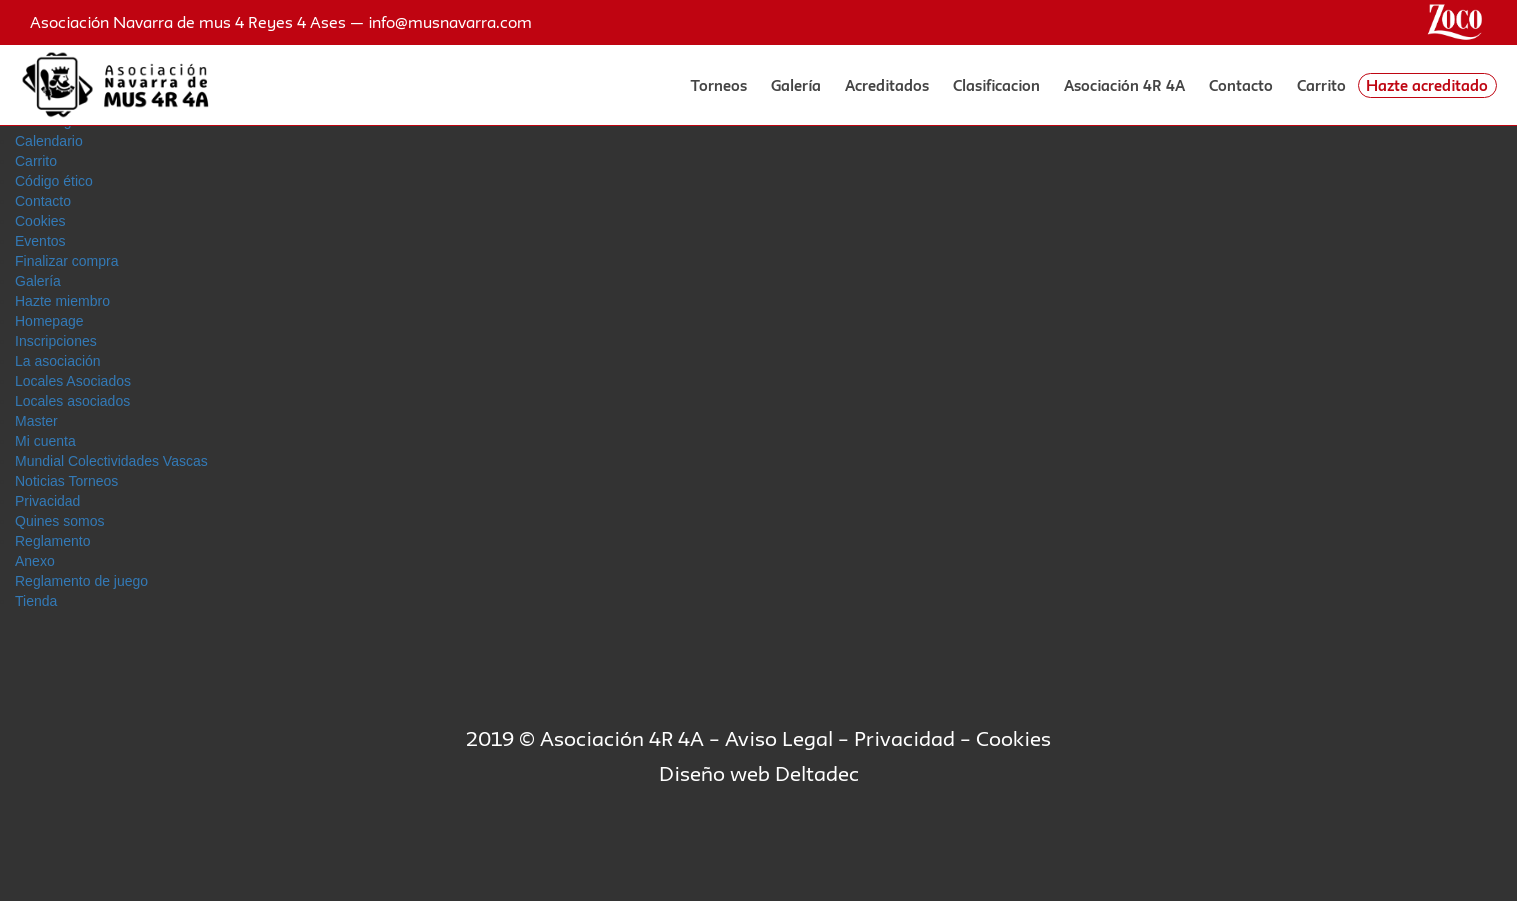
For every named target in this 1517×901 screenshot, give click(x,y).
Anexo (35, 561)
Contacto (1241, 85)
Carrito (1321, 85)
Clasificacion (996, 85)
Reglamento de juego (81, 581)
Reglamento (53, 541)
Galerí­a (38, 281)
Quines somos (59, 521)
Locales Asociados (73, 381)
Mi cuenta (45, 441)
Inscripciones (56, 341)
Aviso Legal (779, 738)
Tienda (36, 601)
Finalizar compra (66, 261)
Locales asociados (72, 401)
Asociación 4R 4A (1124, 85)
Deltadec (817, 773)
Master (36, 421)
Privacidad (47, 501)
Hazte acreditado (1427, 85)
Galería (796, 85)
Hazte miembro (62, 301)
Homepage (49, 321)
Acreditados (887, 85)
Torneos (719, 85)
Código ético (54, 181)
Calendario (49, 141)
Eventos (40, 241)
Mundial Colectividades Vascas (111, 461)
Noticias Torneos (66, 481)
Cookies (40, 221)
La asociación (58, 361)
